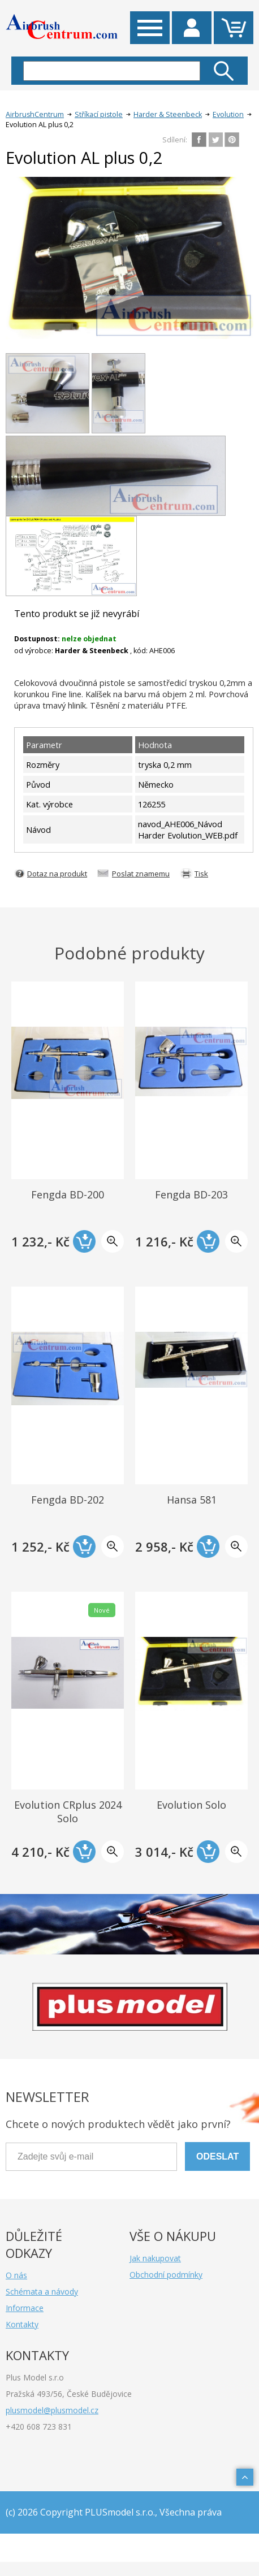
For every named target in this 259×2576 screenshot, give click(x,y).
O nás (16, 2275)
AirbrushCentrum (35, 114)
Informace (25, 2308)
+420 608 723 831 (39, 2426)
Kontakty (22, 2324)
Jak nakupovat (155, 2258)
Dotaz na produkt (57, 873)
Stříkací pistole (99, 114)
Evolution (228, 114)
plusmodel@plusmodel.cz (52, 2410)
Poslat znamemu (141, 873)
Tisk (201, 873)
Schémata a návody (42, 2291)
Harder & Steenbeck (167, 114)
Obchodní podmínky (166, 2274)
